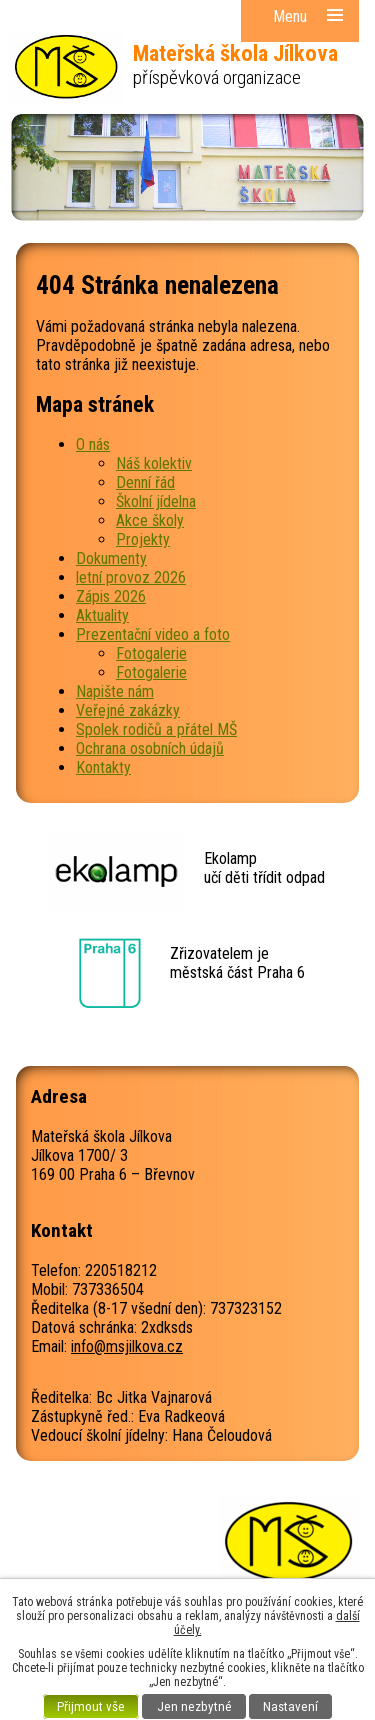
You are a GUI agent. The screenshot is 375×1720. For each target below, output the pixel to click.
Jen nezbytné (194, 1706)
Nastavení (290, 1706)
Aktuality (102, 615)
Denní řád (145, 482)
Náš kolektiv (154, 463)
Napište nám (115, 691)
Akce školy (150, 520)
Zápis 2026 (111, 596)
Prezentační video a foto (153, 634)
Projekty (143, 539)
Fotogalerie (151, 653)
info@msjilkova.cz (127, 1346)
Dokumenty (111, 558)
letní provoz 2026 (131, 577)
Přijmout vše (91, 1706)
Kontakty (103, 767)
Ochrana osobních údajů (150, 748)
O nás (93, 444)
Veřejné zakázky (128, 710)
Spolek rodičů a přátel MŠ (156, 729)
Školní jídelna (156, 501)
